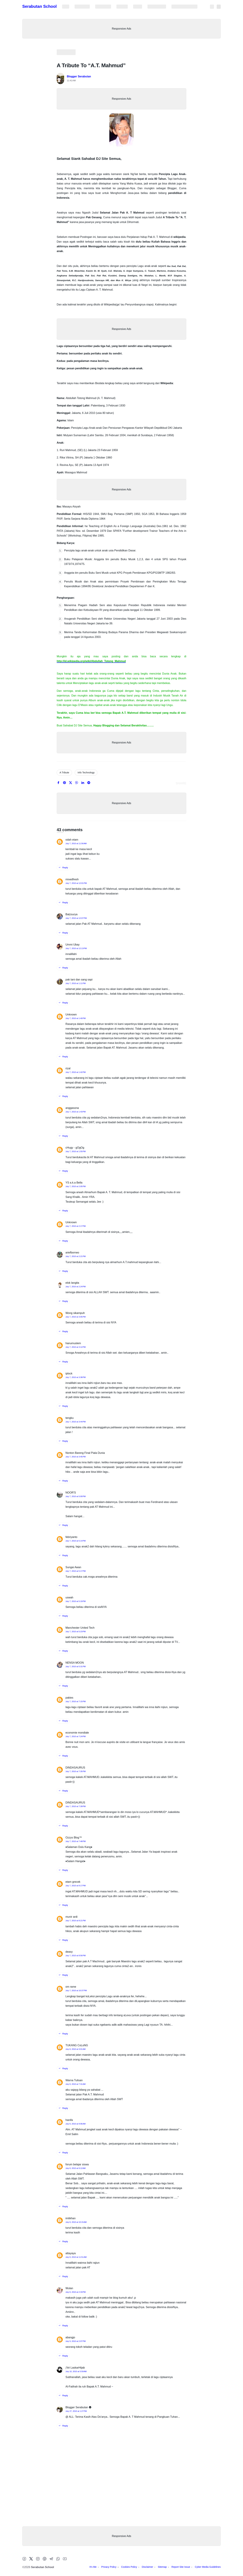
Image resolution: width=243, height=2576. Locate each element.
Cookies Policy (103, 6)
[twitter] (70, 783)
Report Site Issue (156, 6)
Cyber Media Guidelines (184, 6)
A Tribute (64, 772)
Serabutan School (39, 6)
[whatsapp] (76, 783)
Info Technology (86, 772)
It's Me (65, 6)
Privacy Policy (82, 6)
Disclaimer (122, 6)
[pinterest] (64, 783)
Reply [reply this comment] (63, 867)
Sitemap (137, 6)
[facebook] (58, 783)
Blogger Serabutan (79, 76)
